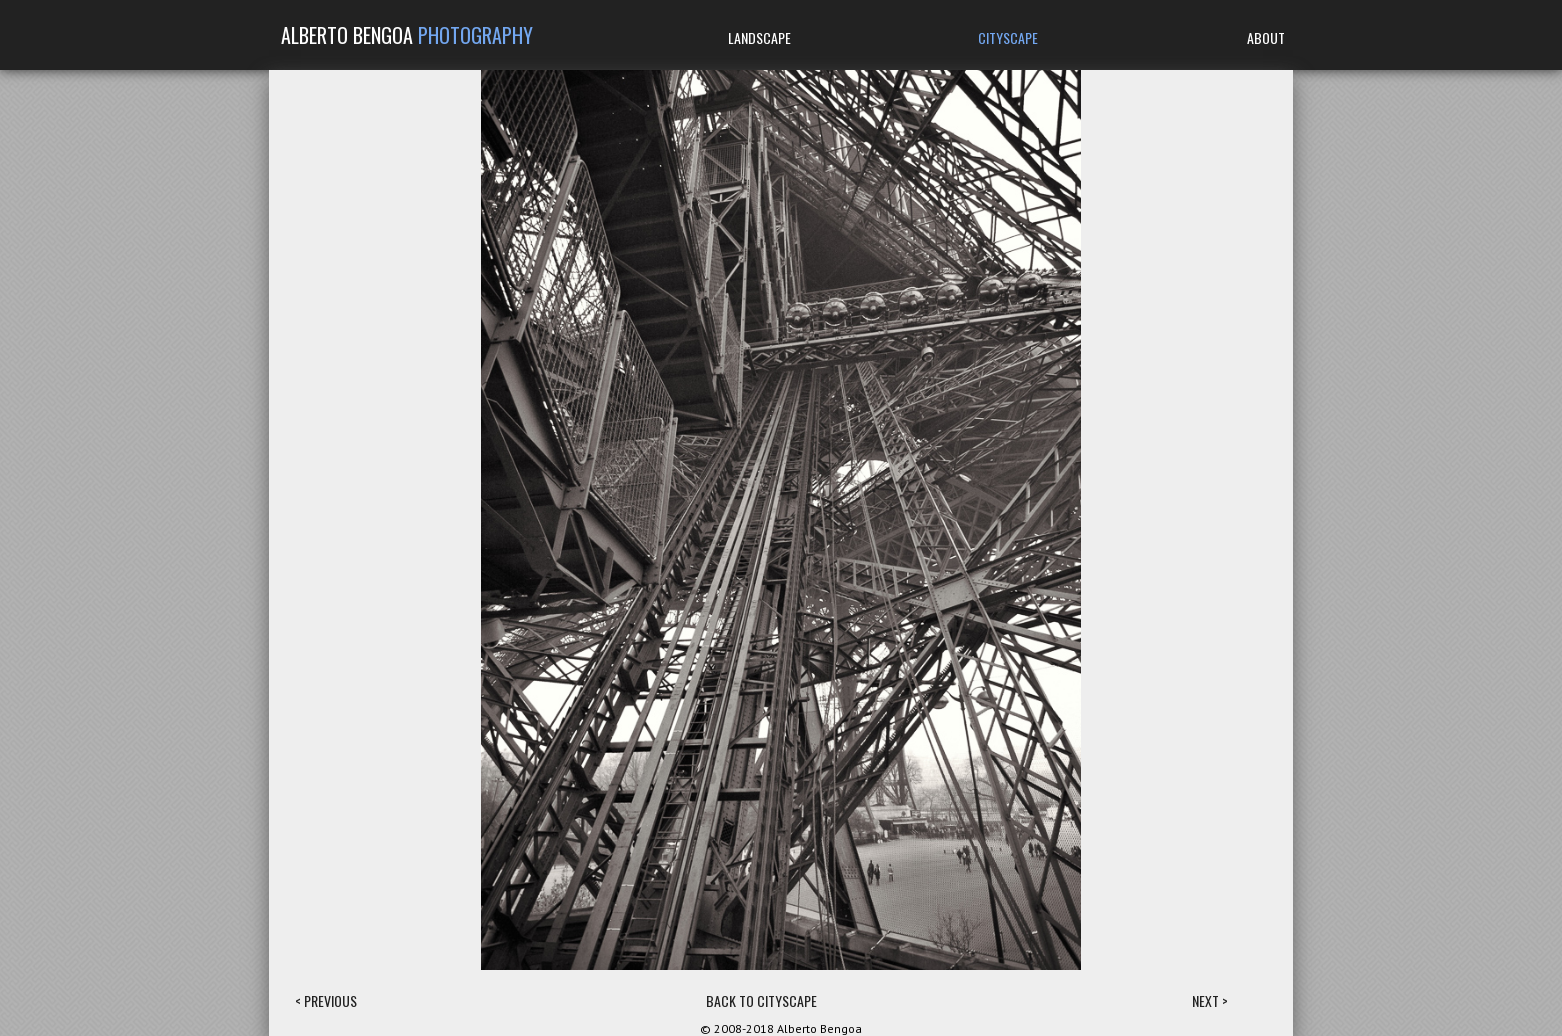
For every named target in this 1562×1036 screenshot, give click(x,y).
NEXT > (1210, 1000)
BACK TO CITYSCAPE (761, 1000)
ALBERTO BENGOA (407, 35)
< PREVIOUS (326, 1000)
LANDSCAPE (759, 37)
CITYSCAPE (1008, 37)
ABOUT (1266, 37)
